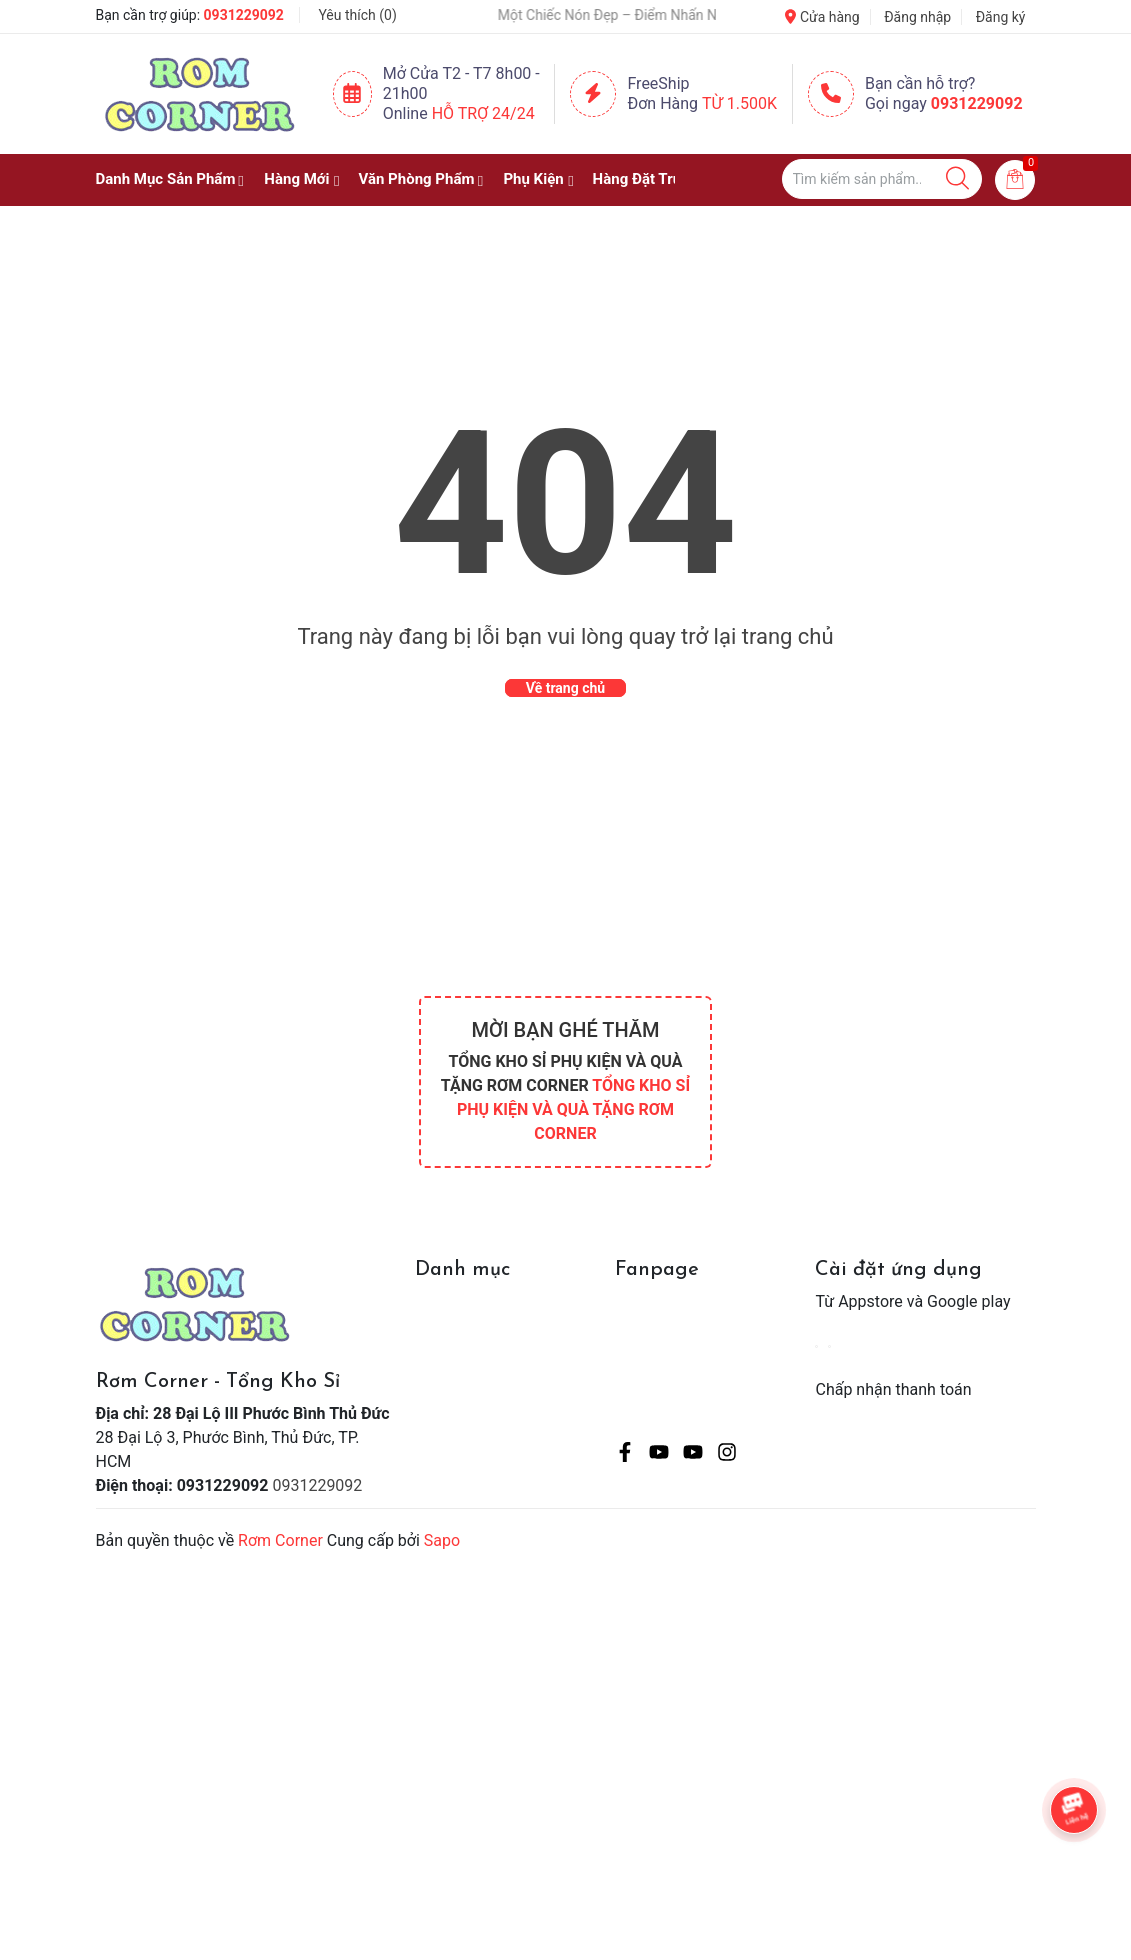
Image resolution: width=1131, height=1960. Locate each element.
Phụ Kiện (533, 179)
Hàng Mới (296, 179)
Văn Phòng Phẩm (416, 179)
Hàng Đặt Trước (646, 179)
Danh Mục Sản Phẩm (166, 179)
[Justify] (957, 179)
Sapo (442, 1540)
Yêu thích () (357, 15)
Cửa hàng (822, 17)
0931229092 (244, 15)
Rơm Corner (280, 1540)
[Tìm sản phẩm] (882, 179)
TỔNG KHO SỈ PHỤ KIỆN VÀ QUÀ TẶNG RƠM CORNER (573, 1109)
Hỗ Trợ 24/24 (483, 113)
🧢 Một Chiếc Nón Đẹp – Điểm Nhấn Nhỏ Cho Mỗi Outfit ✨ (640, 15)
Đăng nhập (917, 17)
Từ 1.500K (739, 103)
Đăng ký (1001, 17)
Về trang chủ (565, 688)
